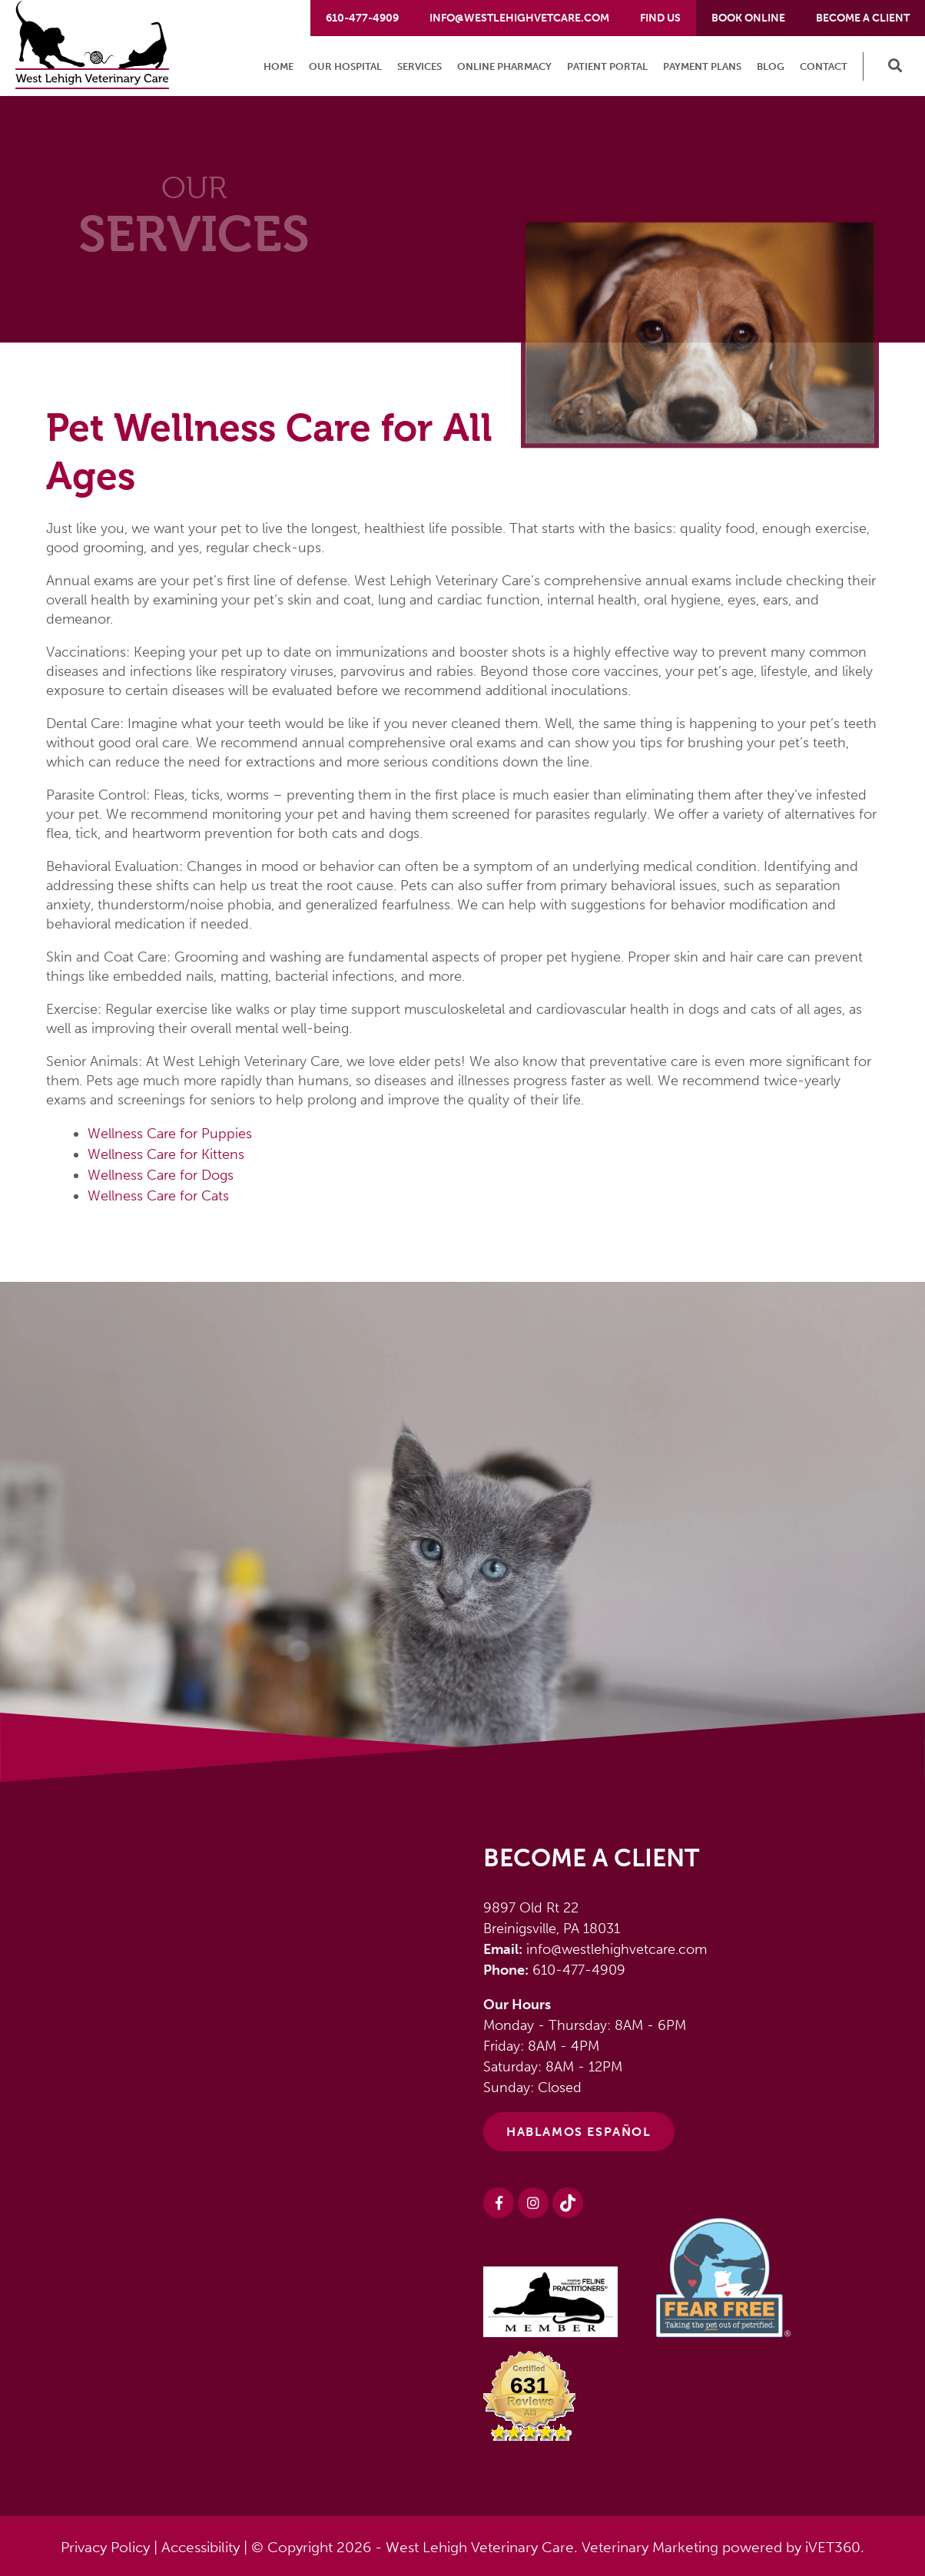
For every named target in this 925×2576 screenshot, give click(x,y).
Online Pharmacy (504, 66)
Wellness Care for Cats (158, 1195)
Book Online (748, 18)
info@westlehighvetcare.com (519, 18)
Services (419, 66)
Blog (770, 66)
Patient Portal (607, 66)
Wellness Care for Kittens (166, 1154)
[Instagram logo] (533, 2202)
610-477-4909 (362, 18)
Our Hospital (345, 66)
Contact (823, 66)
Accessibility (200, 2547)
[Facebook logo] (498, 2202)
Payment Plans (702, 66)
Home (278, 66)
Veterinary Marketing (650, 2547)
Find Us (660, 18)
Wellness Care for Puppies (170, 1133)
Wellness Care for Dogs (161, 1175)
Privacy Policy (105, 2547)
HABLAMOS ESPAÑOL (578, 2131)
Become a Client (863, 18)
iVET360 (832, 2547)
